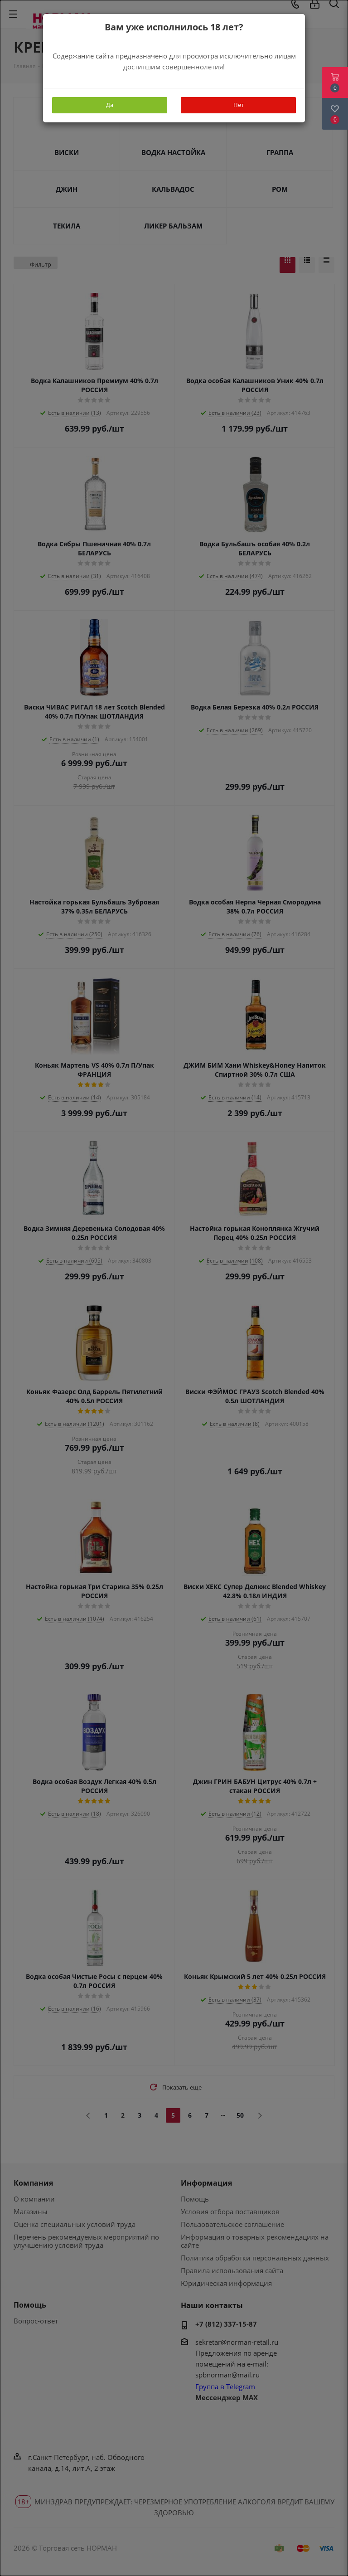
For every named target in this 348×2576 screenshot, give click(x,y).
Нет (238, 105)
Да (109, 105)
